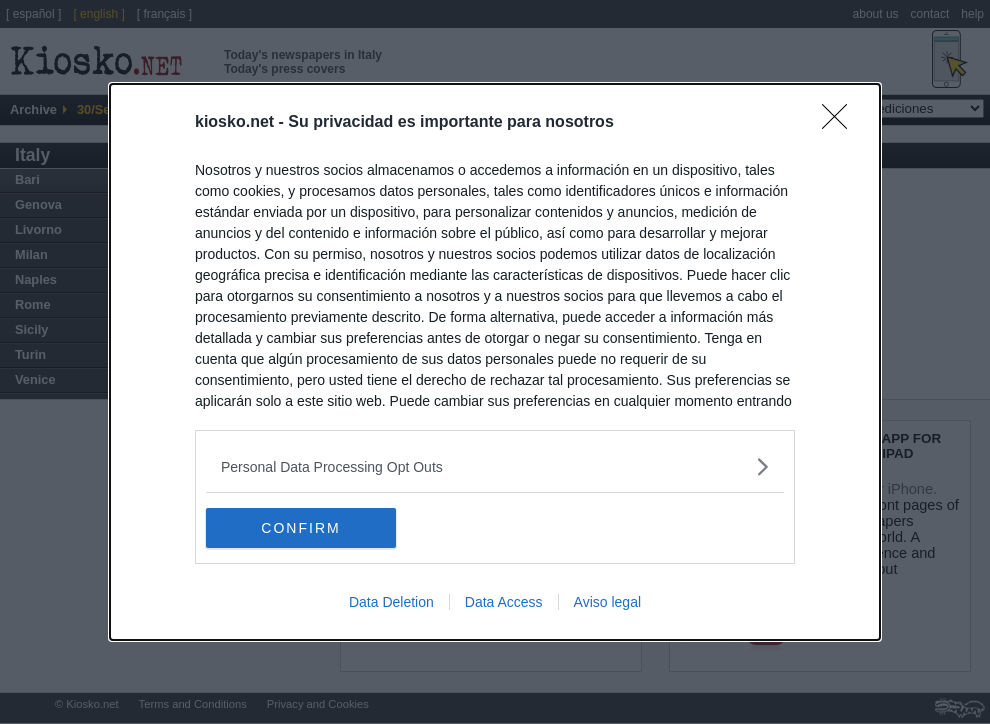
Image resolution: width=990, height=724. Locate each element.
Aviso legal (607, 602)
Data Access (504, 602)
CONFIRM (300, 527)
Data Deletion (391, 602)
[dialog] (495, 362)
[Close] (841, 123)
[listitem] (495, 466)
